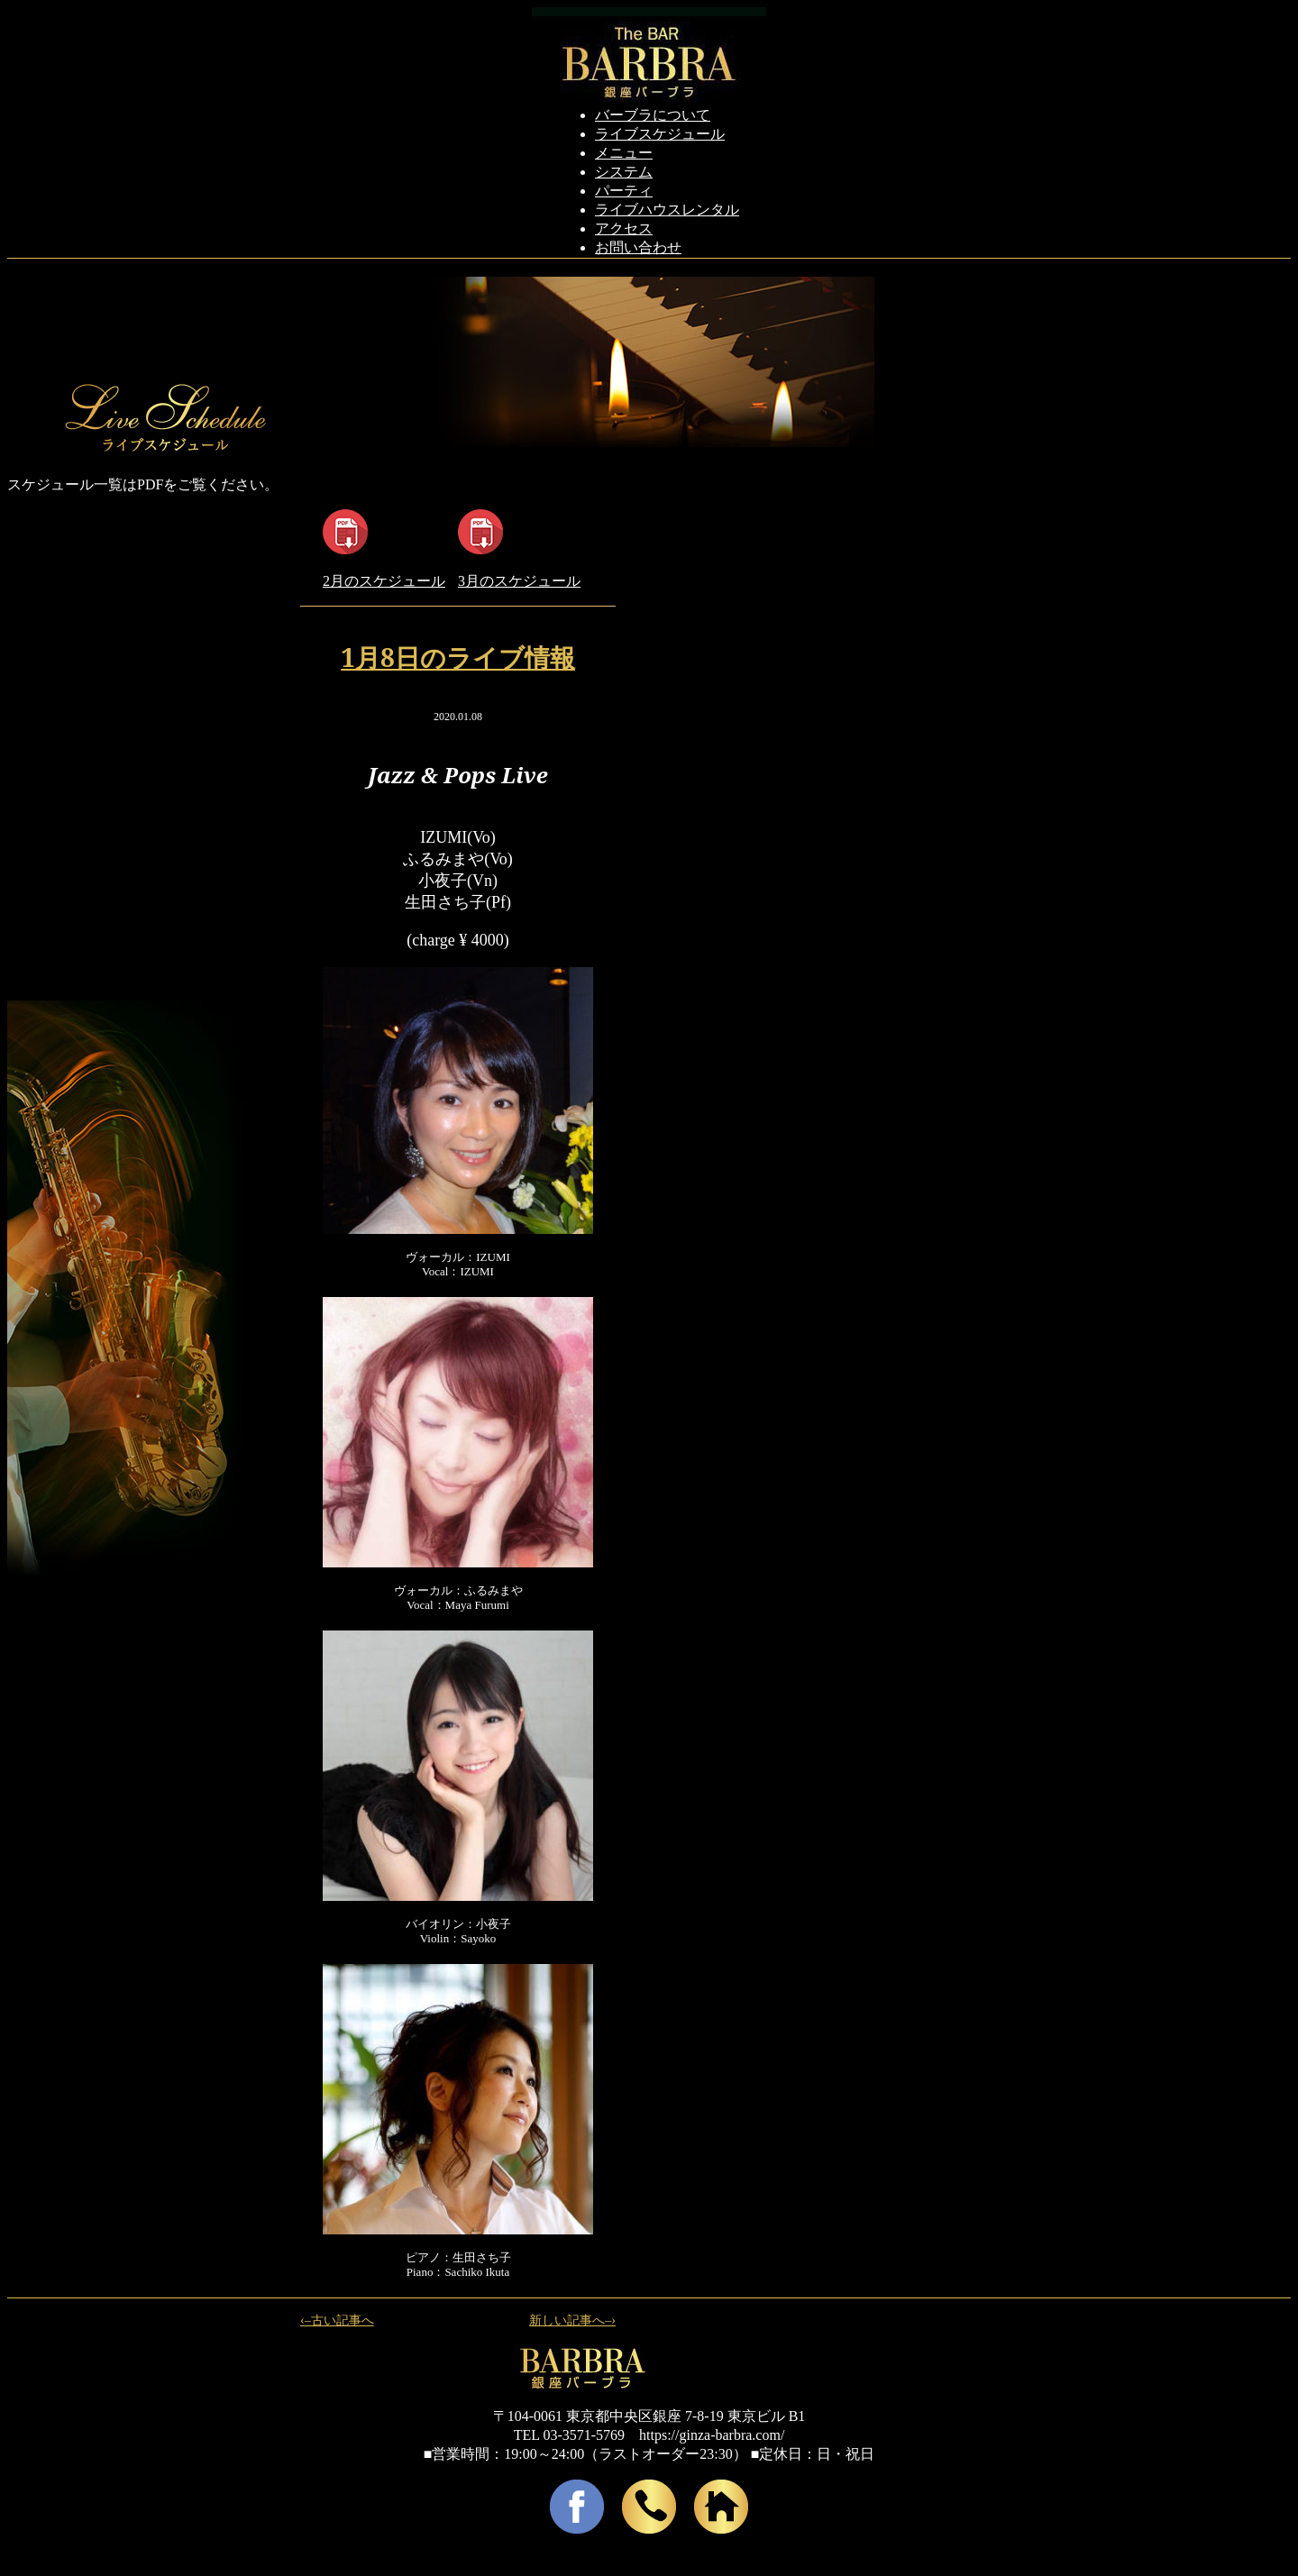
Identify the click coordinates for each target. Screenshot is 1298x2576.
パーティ (624, 190)
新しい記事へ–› (572, 2320)
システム (624, 171)
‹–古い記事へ (337, 2320)
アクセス (624, 228)
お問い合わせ (638, 247)
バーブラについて (652, 115)
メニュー (624, 152)
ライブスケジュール (660, 134)
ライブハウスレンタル (667, 209)
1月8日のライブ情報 (458, 657)
